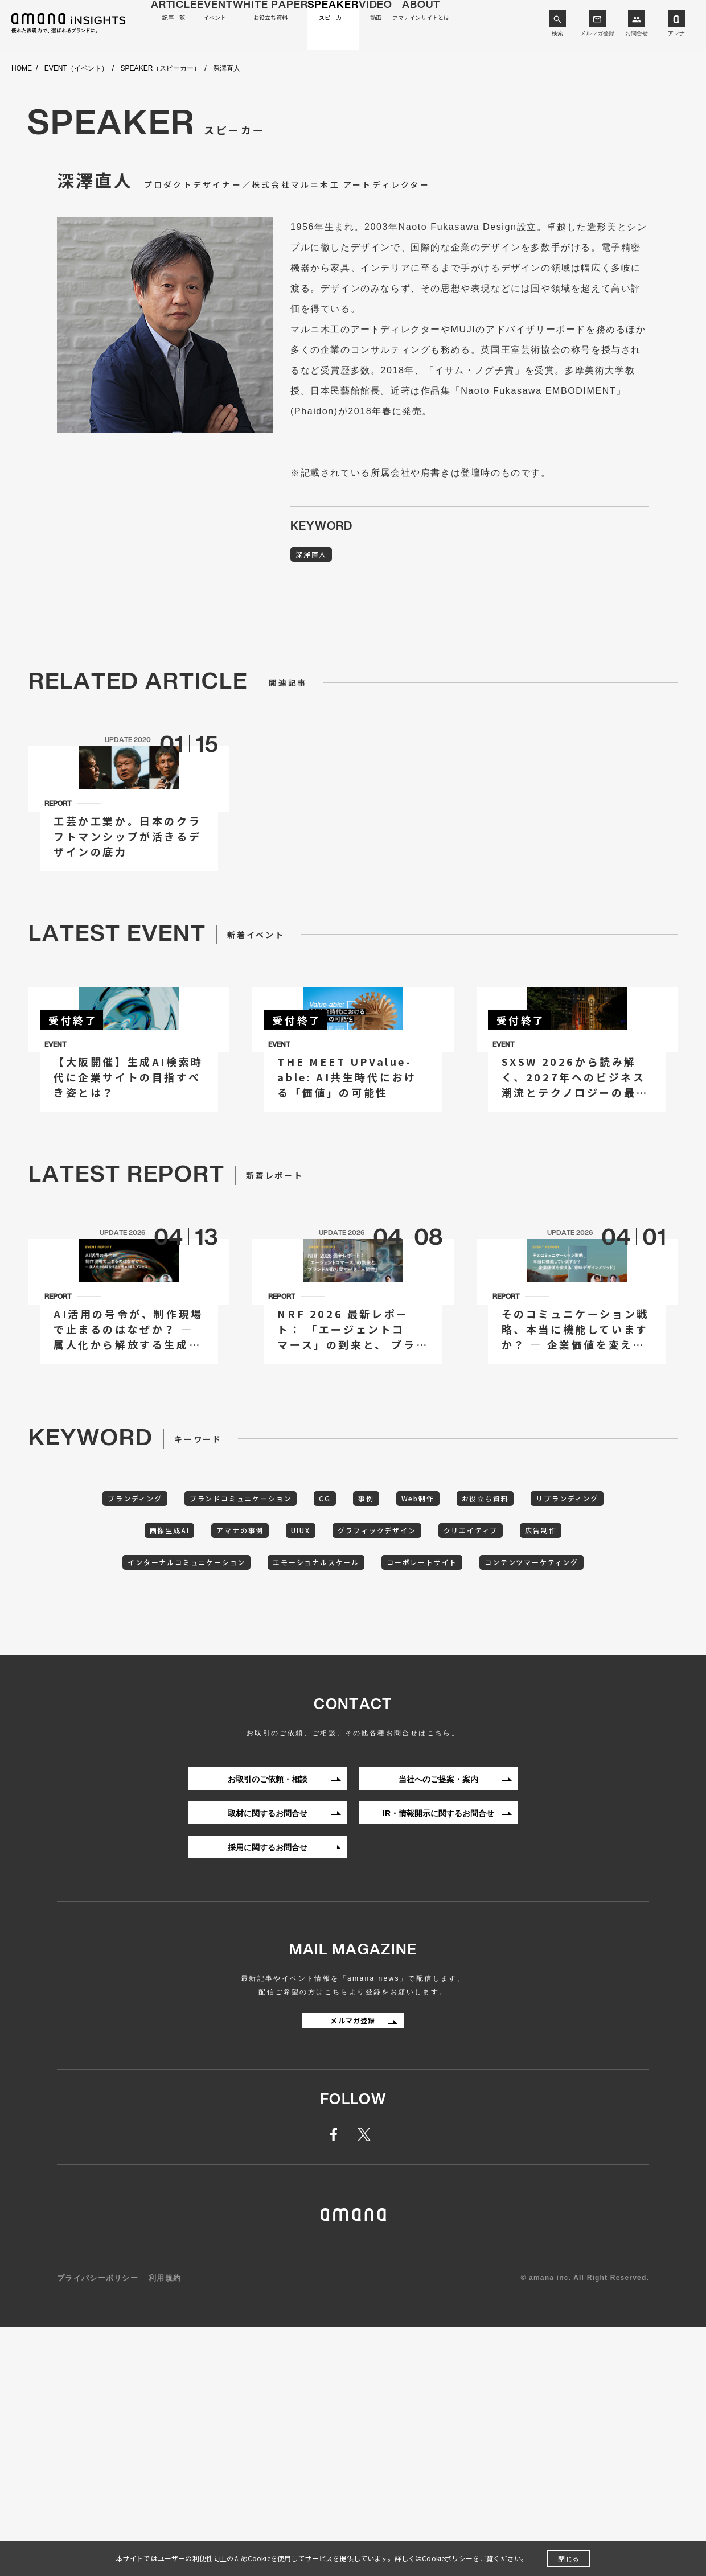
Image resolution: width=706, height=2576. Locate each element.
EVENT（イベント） (76, 68)
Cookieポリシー (447, 2558)
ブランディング (151, 1701)
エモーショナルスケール (414, 1772)
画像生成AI (225, 1737)
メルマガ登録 (597, 33)
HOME (21, 68)
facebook (339, 2383)
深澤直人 (316, 556)
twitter (366, 2383)
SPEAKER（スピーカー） (161, 68)
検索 (557, 33)
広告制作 (148, 1772)
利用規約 (165, 2527)
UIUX (379, 1737)
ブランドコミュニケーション (273, 1701)
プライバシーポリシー (97, 2527)
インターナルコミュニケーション (265, 1772)
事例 (419, 1701)
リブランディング (134, 1737)
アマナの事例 (307, 1737)
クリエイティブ (575, 1737)
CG (370, 1701)
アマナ (676, 33)
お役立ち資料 (559, 1701)
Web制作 (480, 1701)
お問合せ (636, 33)
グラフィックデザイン (467, 1737)
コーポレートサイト (536, 1772)
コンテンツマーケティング (353, 1807)
